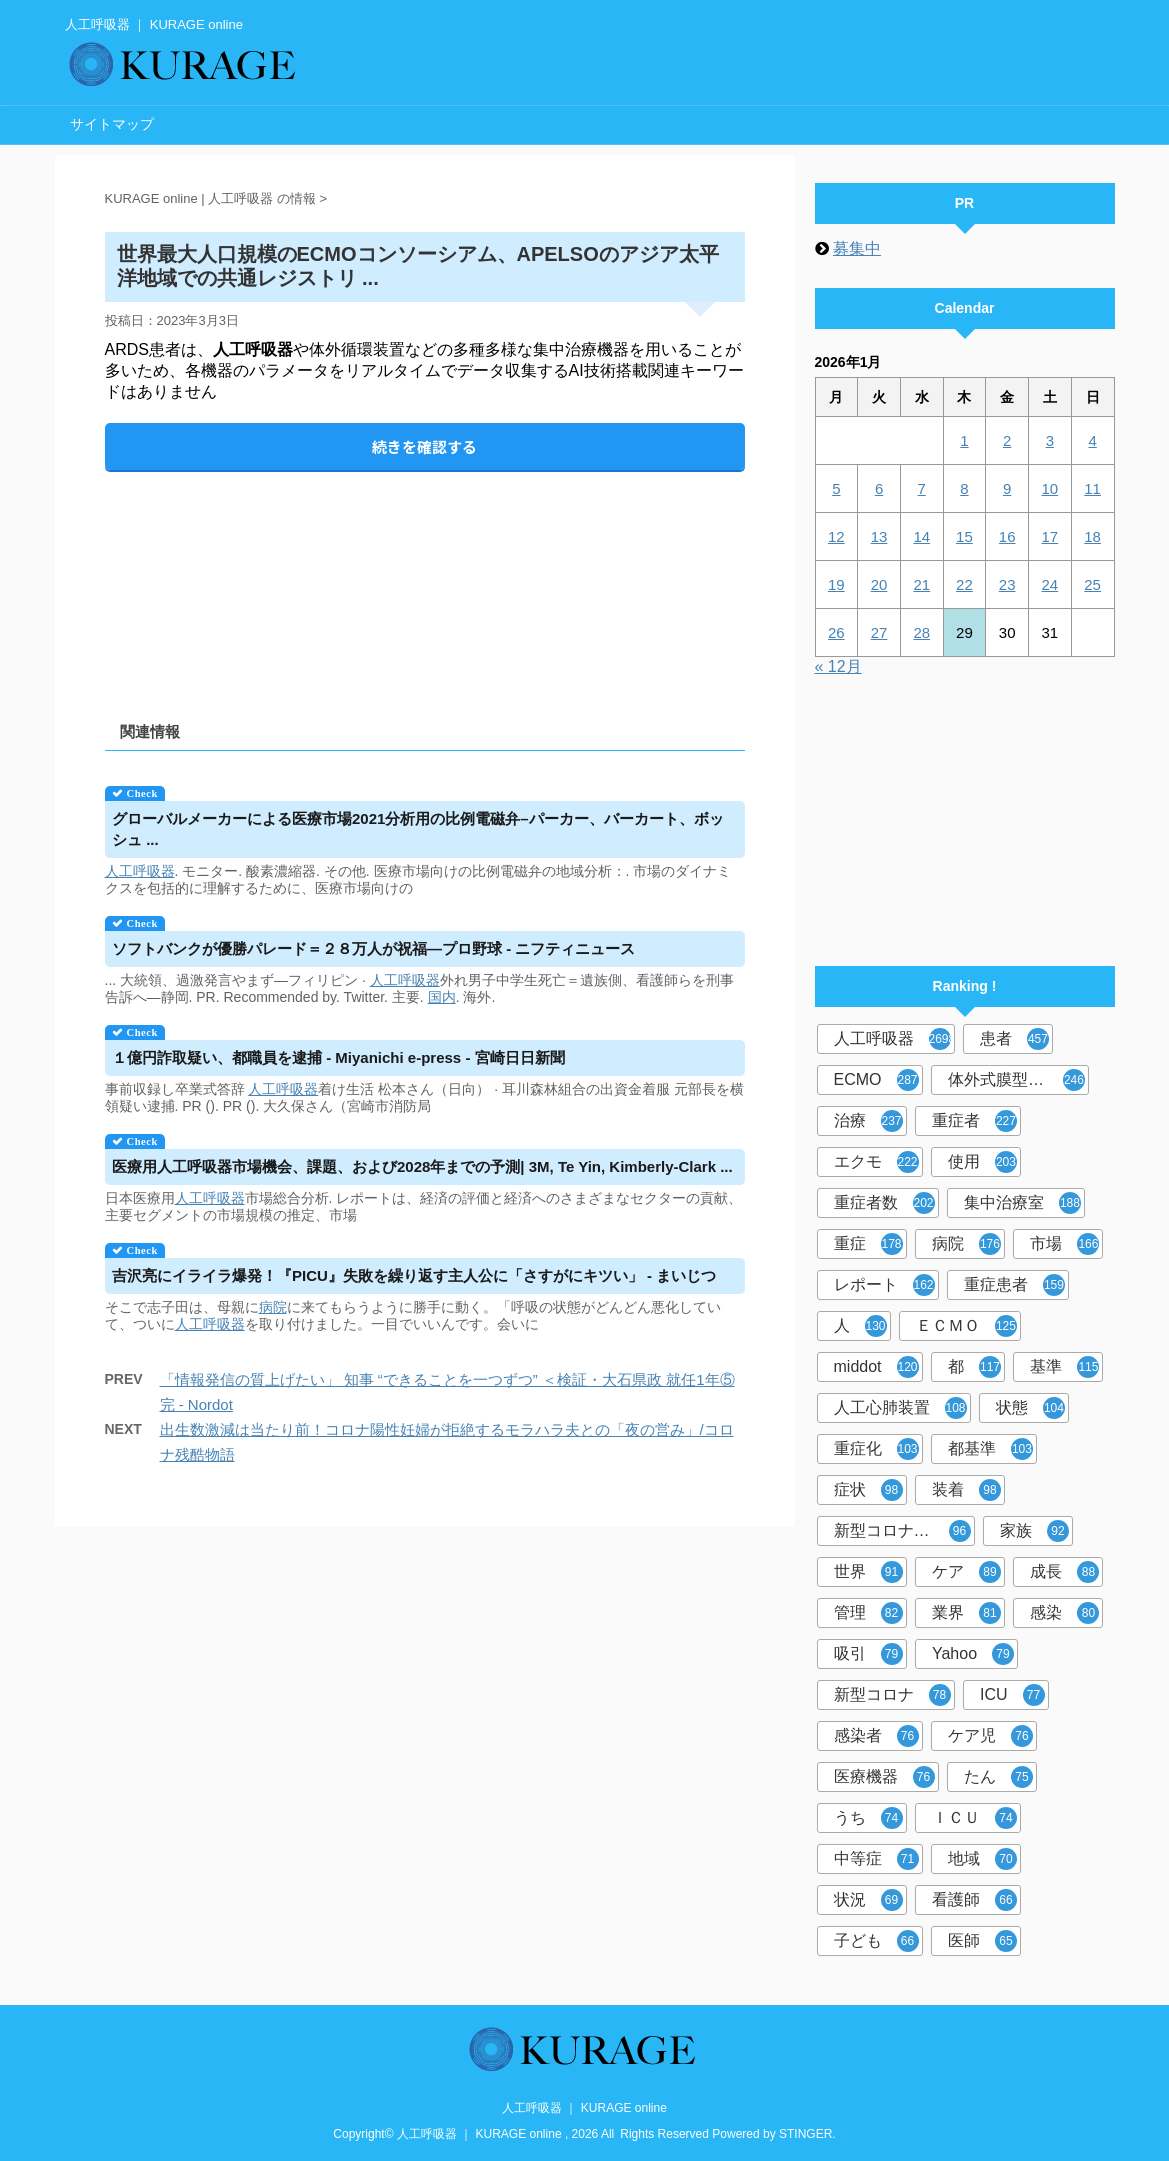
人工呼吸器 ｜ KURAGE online (584, 2108)
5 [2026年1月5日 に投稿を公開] (836, 488)
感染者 (876, 1736)
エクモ (876, 1162)
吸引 (868, 1654)
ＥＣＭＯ (966, 1326)
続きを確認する (424, 446)
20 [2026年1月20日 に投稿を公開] (879, 584)
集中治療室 (1022, 1203)
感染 (1064, 1613)
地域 (982, 1859)
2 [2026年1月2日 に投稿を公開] (1007, 440)
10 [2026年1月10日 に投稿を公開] (1050, 488)
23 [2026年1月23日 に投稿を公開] (1007, 584)
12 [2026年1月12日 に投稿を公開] (836, 536)
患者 (1014, 1039)
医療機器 (884, 1777)
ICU (1012, 1695)
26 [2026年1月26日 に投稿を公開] (836, 632)
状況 (868, 1900)
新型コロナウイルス (904, 1531)
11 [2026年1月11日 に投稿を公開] (1092, 488)
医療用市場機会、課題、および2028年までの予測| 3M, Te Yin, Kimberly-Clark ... (422, 1166)
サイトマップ (112, 124)
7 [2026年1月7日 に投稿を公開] (922, 488)
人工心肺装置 (900, 1408)
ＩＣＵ (974, 1818)
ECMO (876, 1080)
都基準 (990, 1449)
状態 (1030, 1408)
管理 (868, 1613)
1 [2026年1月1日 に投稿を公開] (964, 440)
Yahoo (973, 1654)
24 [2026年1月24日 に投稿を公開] (1050, 584)
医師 (982, 1941)
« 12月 (838, 666)
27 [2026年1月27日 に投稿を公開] (879, 632)
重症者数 (884, 1203)
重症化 (876, 1449)
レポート (884, 1285)
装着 (966, 1490)
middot (876, 1367)
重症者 (974, 1121)
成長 (1064, 1572)
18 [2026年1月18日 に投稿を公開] (1092, 536)
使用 (982, 1162)
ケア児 (990, 1736)
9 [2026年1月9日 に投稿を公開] (1007, 488)
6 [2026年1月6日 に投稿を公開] (879, 488)
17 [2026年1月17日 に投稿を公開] (1050, 536)
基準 (1064, 1367)
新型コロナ (892, 1695)
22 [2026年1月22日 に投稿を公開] (964, 584)
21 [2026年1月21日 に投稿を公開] (921, 584)
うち (868, 1818)
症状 (868, 1490)
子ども (876, 1941)
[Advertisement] (425, 579)
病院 (273, 1307)
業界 (966, 1613)
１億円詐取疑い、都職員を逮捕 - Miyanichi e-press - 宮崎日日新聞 (338, 1057)
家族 (1034, 1531)
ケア (966, 1572)
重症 (868, 1244)
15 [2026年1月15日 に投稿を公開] (964, 536)
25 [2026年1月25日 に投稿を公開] (1092, 584)
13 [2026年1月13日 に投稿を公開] (879, 536)
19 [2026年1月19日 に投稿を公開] (836, 584)
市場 (1064, 1244)
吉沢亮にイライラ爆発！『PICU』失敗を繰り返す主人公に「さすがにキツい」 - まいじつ (414, 1275)
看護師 (974, 1900)
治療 (868, 1121)
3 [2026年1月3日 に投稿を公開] (1050, 440)
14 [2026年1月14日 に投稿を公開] (921, 536)
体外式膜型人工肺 (1016, 1080)
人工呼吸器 (140, 871)
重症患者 (1014, 1285)
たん (998, 1777)
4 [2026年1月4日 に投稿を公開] (1092, 440)
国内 (442, 997)
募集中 (857, 248)
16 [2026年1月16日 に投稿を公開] (1007, 536)
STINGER (805, 2134)
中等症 (876, 1859)
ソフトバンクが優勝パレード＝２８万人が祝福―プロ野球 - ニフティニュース (373, 948)
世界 (868, 1572)
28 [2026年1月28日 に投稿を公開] (921, 632)
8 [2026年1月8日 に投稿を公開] (964, 488)
